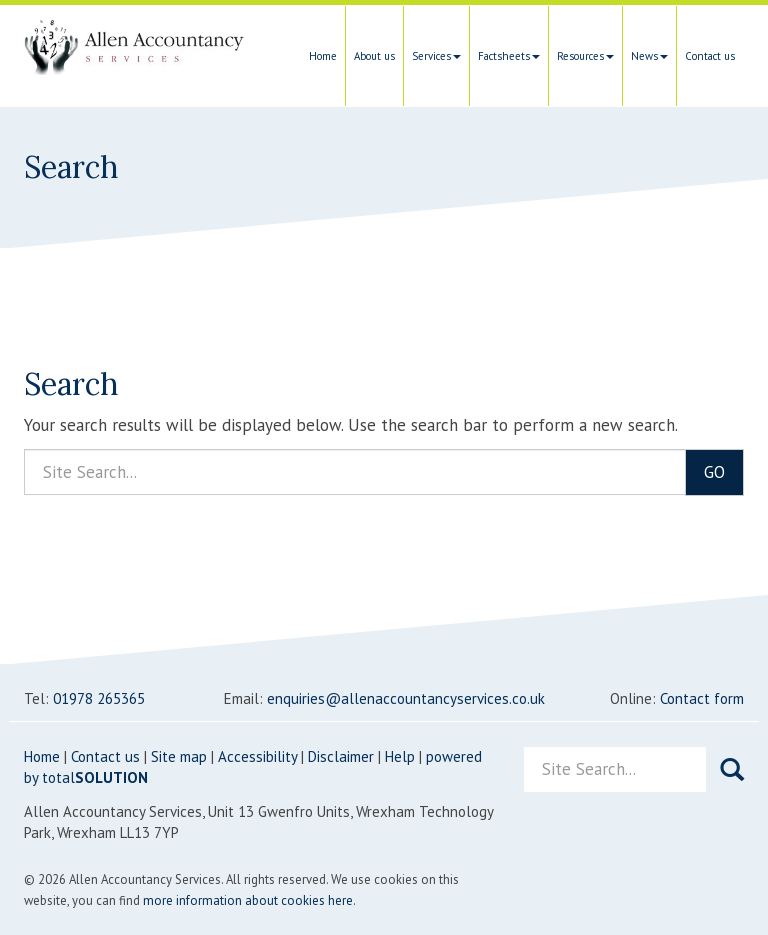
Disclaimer (341, 756)
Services (436, 56)
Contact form (702, 698)
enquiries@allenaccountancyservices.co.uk (406, 698)
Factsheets (509, 56)
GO (714, 472)
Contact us (710, 56)
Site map (179, 756)
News (649, 56)
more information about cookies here (248, 900)
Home (323, 56)
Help (400, 756)
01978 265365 (99, 698)
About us (374, 56)
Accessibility (257, 756)
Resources (585, 56)
